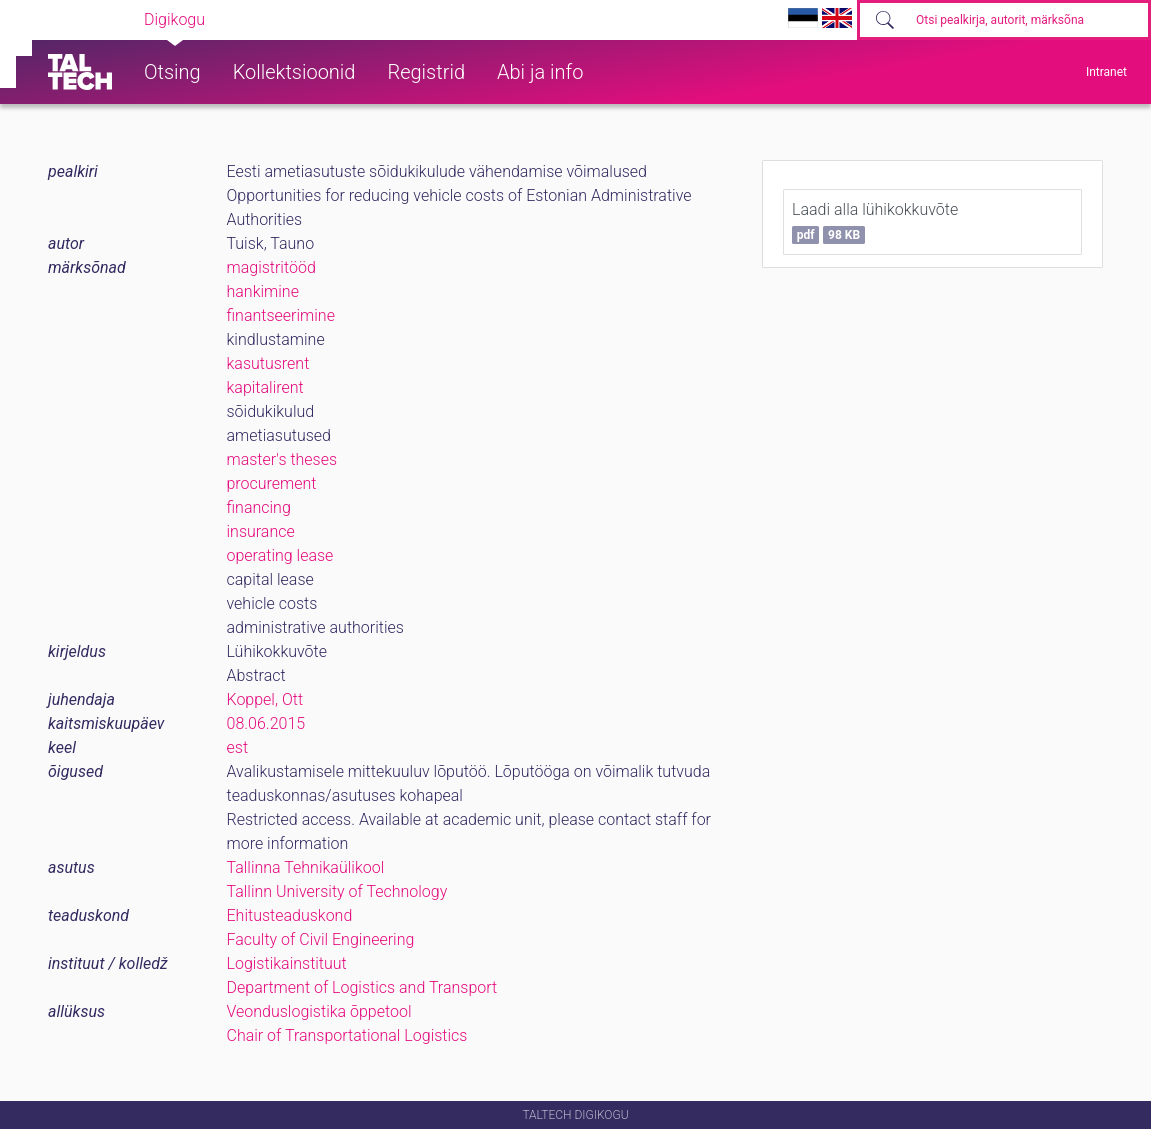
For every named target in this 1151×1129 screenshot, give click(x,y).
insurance (261, 531)
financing (259, 507)
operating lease (280, 555)
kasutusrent (268, 363)
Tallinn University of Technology (337, 891)
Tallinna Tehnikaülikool (306, 867)
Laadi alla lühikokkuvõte (875, 222)
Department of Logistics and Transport (362, 987)
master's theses (282, 459)
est (238, 747)
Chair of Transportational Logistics (347, 1035)
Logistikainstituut (287, 963)
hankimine (263, 291)
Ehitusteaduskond (290, 915)
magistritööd (271, 267)
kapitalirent (265, 387)
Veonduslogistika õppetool (319, 1011)
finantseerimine (281, 315)
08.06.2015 (266, 723)
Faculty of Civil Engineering (321, 939)
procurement (272, 483)
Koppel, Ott (265, 699)
